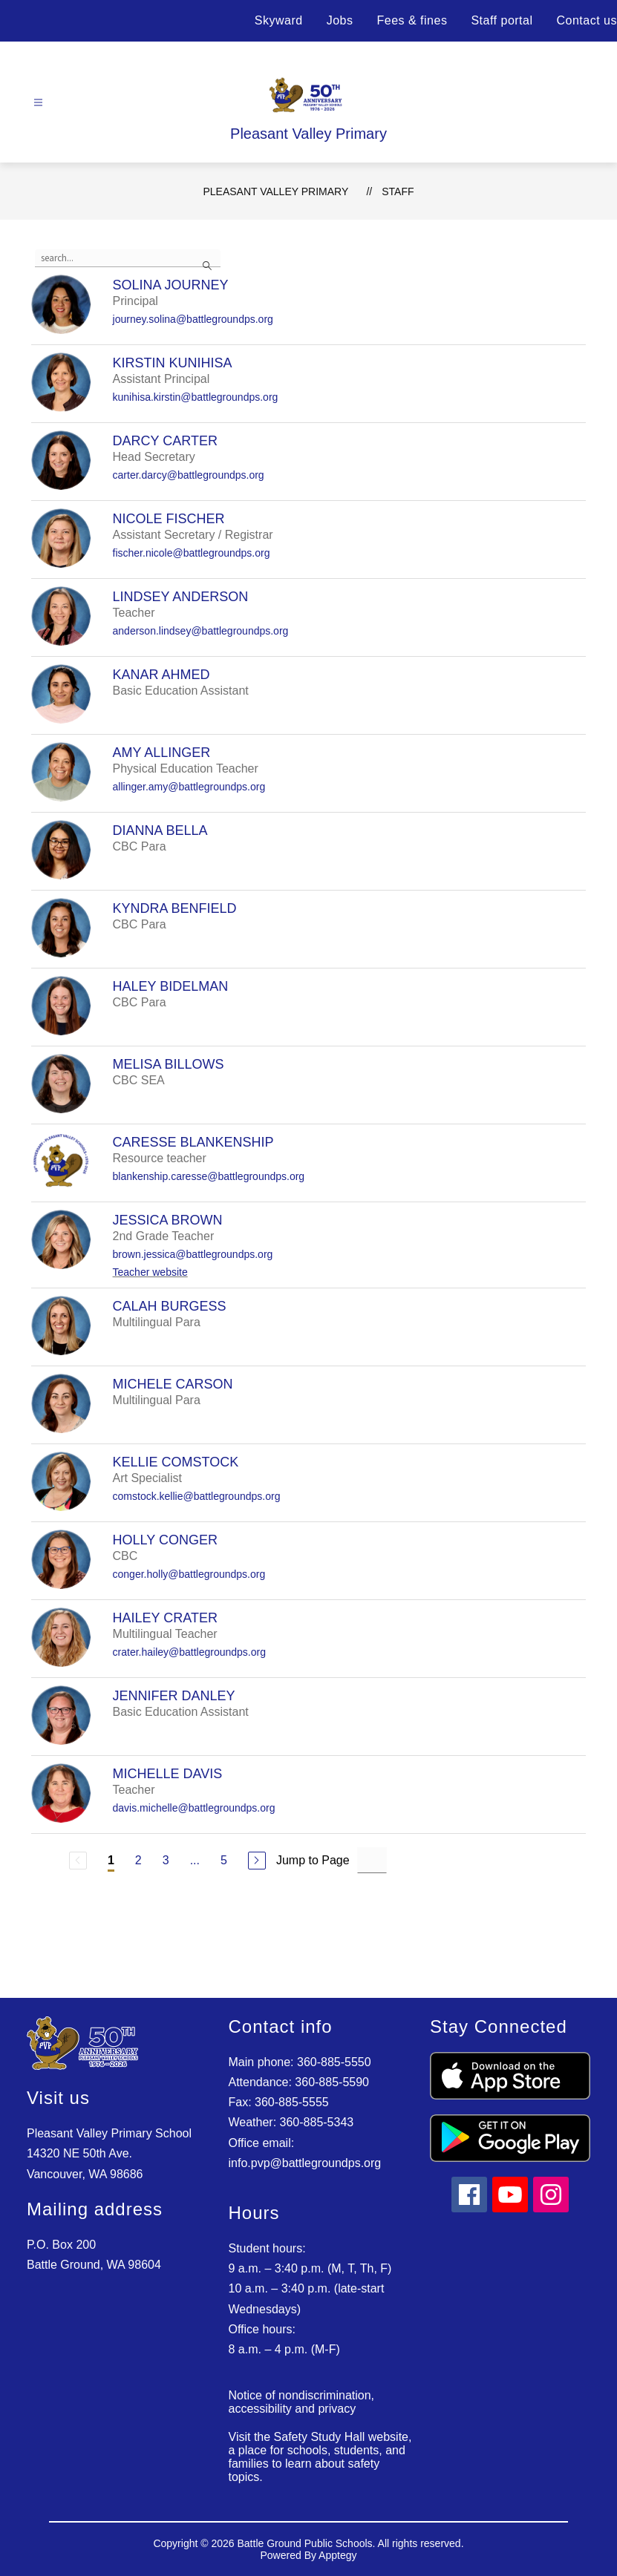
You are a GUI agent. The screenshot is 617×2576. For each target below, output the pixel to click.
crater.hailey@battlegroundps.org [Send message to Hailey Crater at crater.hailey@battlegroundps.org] (189, 1652)
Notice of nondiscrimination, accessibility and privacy (302, 2402)
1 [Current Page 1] (111, 1860)
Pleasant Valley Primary (275, 191)
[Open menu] (38, 102)
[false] (128, 258)
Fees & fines (411, 20)
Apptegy (337, 2555)
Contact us (587, 20)
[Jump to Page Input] (372, 1860)
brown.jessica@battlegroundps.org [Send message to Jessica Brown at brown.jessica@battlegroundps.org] (193, 1254)
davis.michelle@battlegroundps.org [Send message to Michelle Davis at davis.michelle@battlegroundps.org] (194, 1808)
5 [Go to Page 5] (224, 1860)
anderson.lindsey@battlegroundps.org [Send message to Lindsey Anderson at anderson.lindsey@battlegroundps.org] (201, 631)
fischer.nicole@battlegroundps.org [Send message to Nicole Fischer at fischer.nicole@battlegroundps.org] (191, 553)
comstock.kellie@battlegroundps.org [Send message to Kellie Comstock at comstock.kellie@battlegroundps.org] (197, 1496)
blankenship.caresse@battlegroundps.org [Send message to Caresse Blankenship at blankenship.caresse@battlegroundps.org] (209, 1176)
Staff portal (501, 20)
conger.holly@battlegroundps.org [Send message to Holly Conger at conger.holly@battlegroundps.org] (189, 1574)
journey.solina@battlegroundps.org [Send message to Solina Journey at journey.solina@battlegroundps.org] (193, 319)
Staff (398, 191)
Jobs (340, 20)
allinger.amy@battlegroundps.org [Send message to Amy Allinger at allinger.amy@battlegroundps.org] (189, 787)
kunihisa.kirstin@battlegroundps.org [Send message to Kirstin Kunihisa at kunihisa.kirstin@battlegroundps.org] (195, 397)
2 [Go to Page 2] (138, 1860)
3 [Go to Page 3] (166, 1860)
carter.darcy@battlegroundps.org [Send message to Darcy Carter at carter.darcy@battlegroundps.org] (188, 475)
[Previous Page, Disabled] (78, 1860)
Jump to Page (313, 1860)
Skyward (279, 20)
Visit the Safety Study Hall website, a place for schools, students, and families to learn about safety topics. (320, 2457)
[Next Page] (257, 1860)
